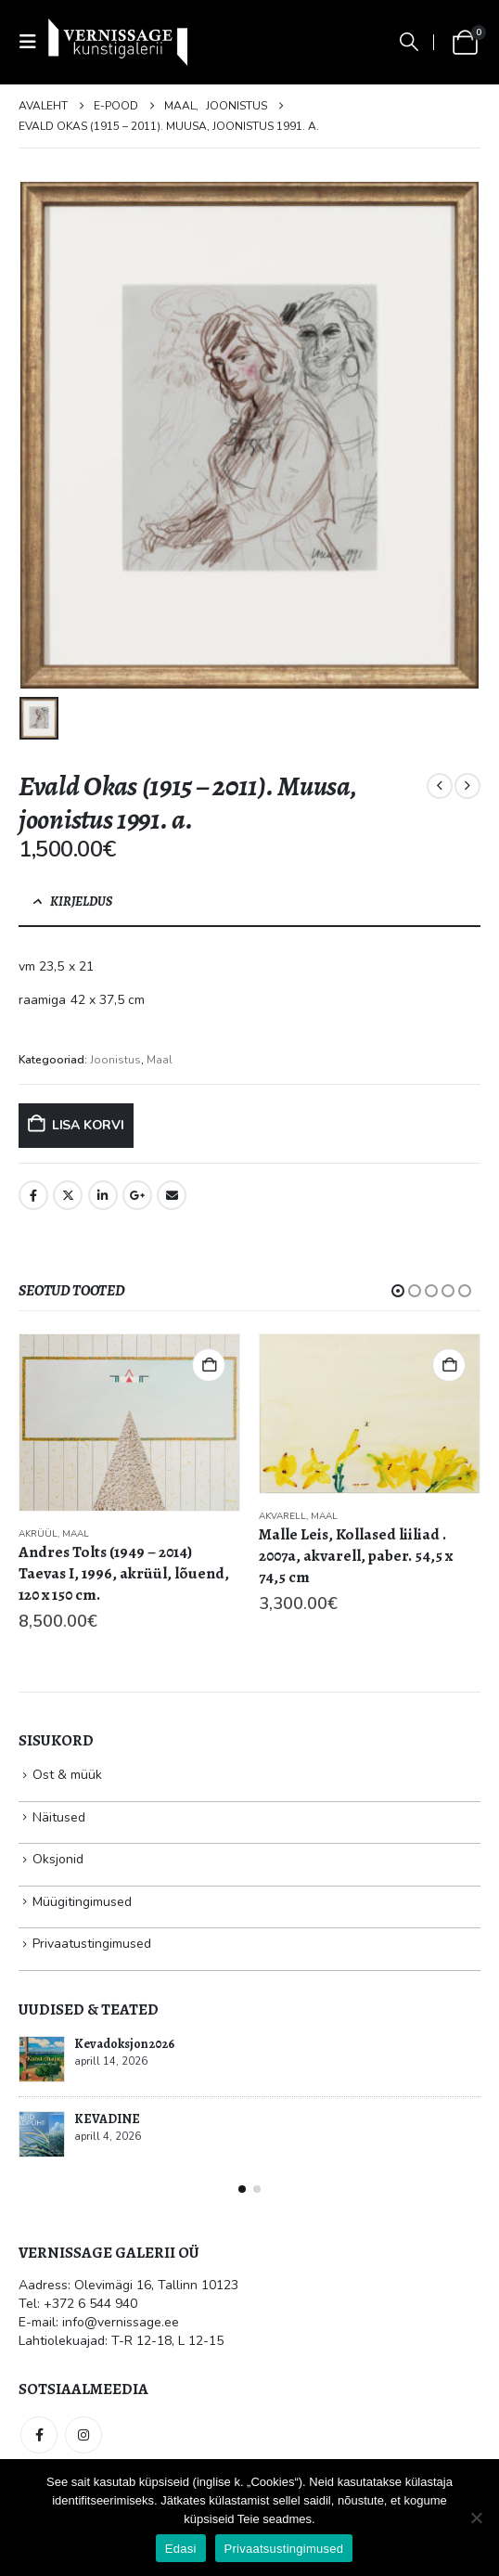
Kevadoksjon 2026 (124, 2044)
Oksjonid (57, 1859)
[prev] (440, 786)
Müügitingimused (82, 1902)
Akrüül (38, 1533)
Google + (137, 1195)
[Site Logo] (117, 42)
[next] (467, 786)
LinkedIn (103, 1195)
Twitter (68, 1195)
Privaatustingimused (91, 1943)
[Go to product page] (129, 1422)
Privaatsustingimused (284, 2549)
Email (171, 1195)
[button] (33, 42)
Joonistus (115, 1059)
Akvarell (282, 1516)
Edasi (181, 2549)
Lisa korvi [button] (208, 1365)
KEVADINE (107, 2119)
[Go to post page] (42, 2059)
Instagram (83, 2435)
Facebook (33, 1195)
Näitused (58, 1817)
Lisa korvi (88, 1125)
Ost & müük (67, 1775)
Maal (160, 1059)
